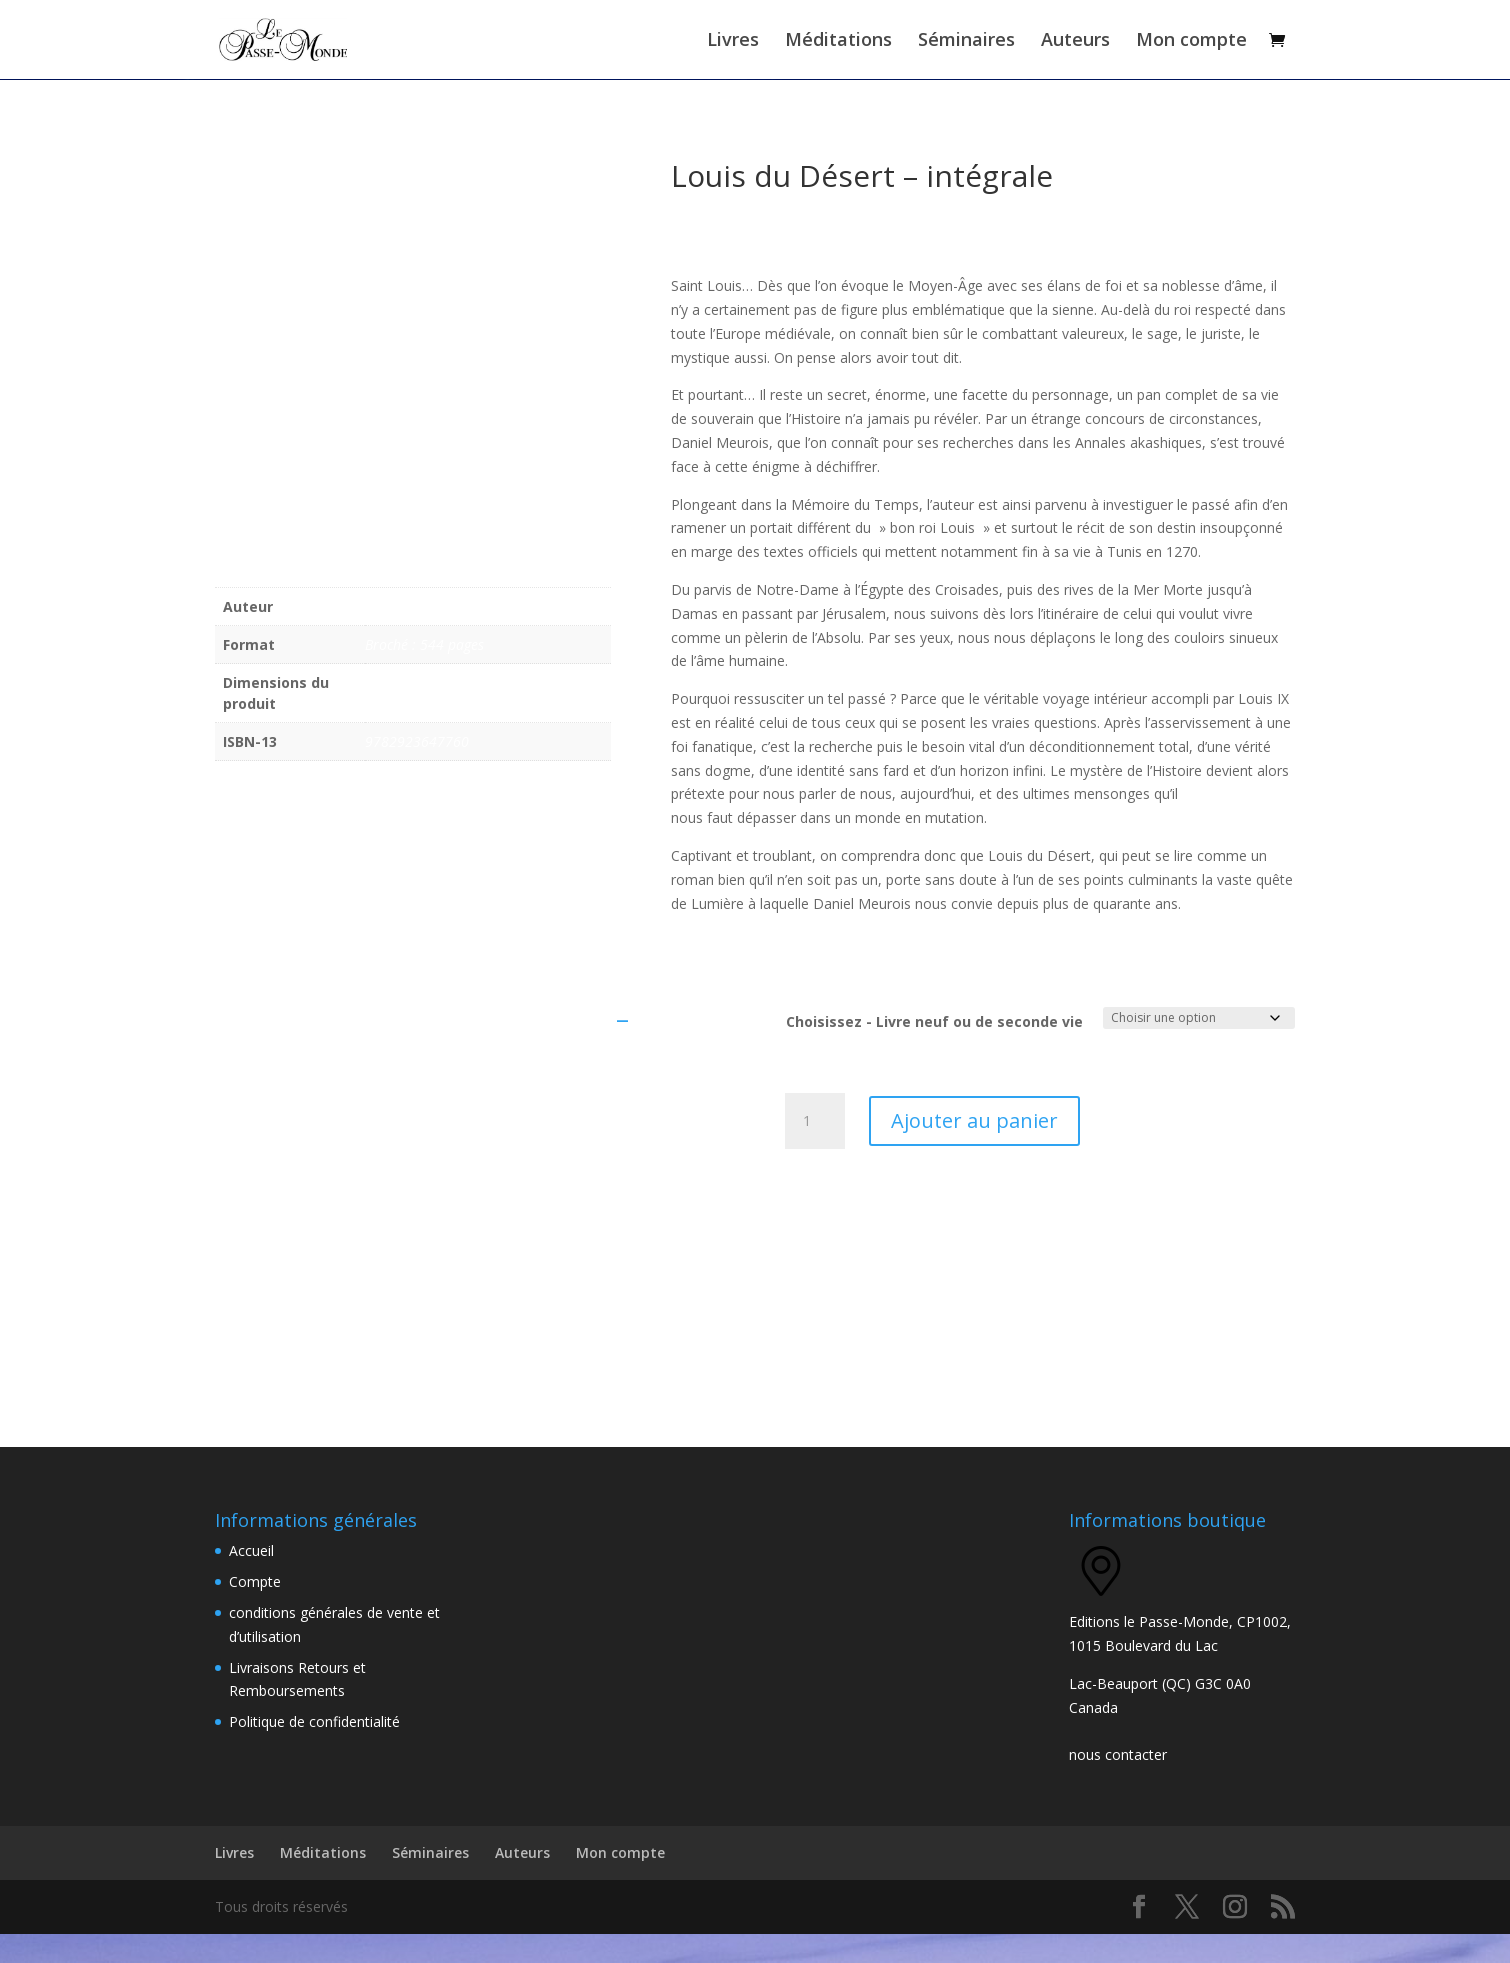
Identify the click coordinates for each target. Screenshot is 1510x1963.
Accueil (251, 1580)
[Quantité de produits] (815, 1150)
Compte (255, 1611)
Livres (733, 42)
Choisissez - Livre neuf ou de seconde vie (934, 1051)
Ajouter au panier (974, 1149)
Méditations (838, 42)
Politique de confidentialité (314, 1751)
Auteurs (1075, 42)
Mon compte (1191, 42)
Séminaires (966, 42)
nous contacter (1118, 1784)
